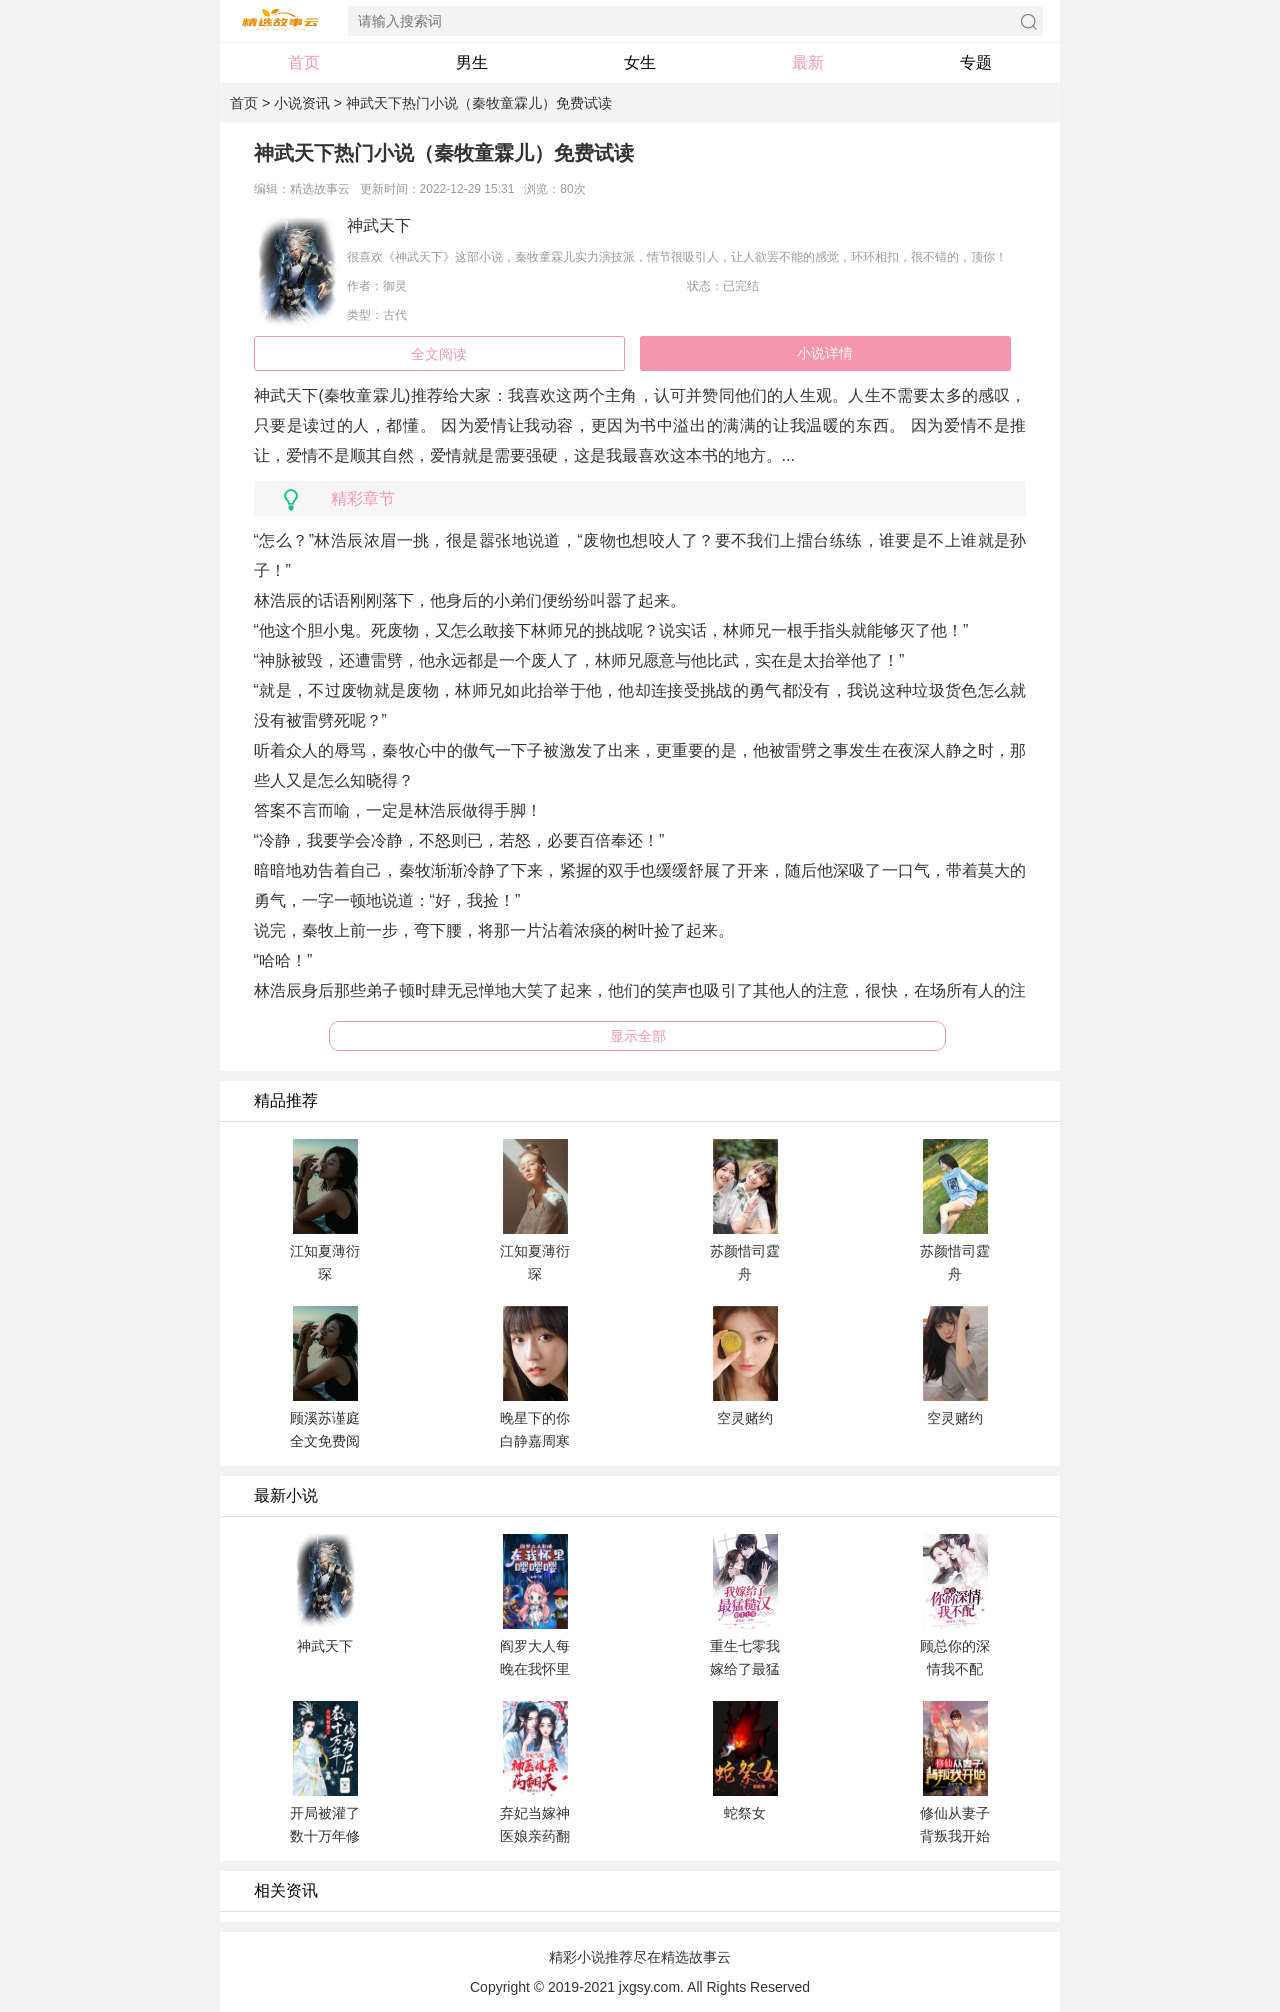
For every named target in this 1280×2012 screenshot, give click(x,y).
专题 (976, 62)
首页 (304, 62)
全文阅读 (439, 354)
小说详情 (825, 353)
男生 (472, 62)
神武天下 (379, 225)
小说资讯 (302, 103)
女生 (640, 62)
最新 (808, 62)
